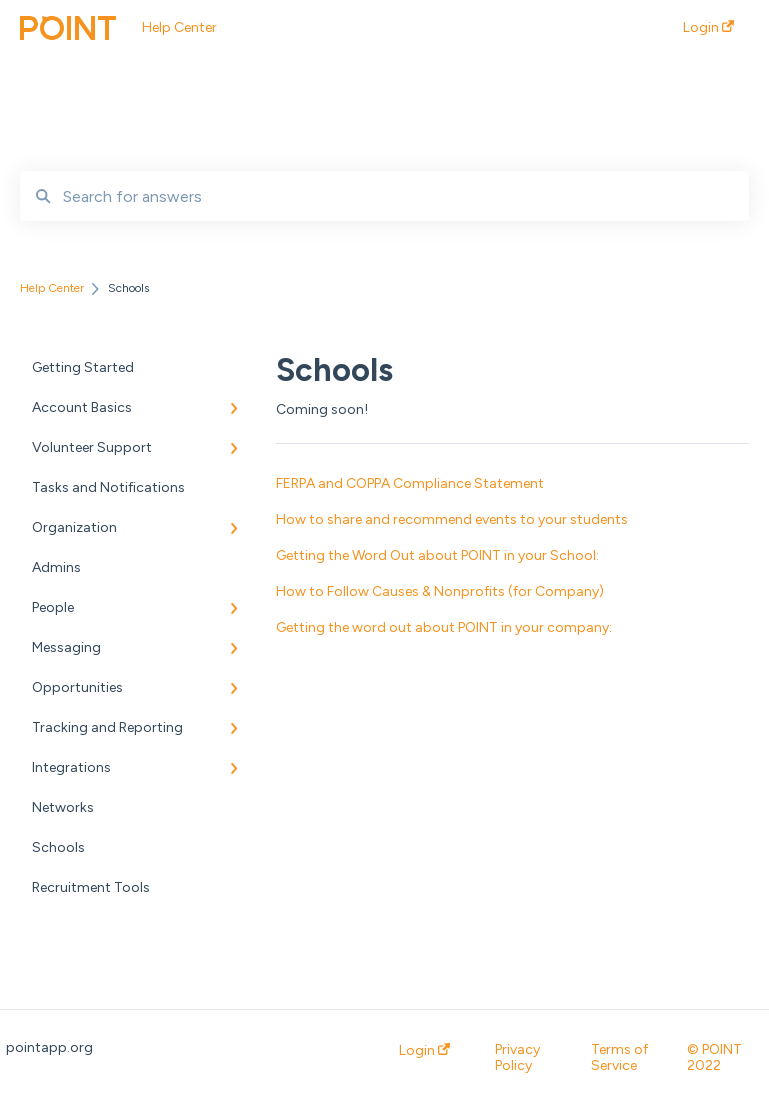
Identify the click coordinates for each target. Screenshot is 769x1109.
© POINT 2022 (714, 1058)
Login (424, 1051)
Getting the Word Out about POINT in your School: (437, 555)
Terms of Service (619, 1058)
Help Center (179, 27)
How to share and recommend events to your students (452, 519)
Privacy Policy (517, 1058)
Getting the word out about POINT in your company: (444, 627)
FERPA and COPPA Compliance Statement (410, 483)
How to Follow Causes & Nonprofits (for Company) (440, 591)
